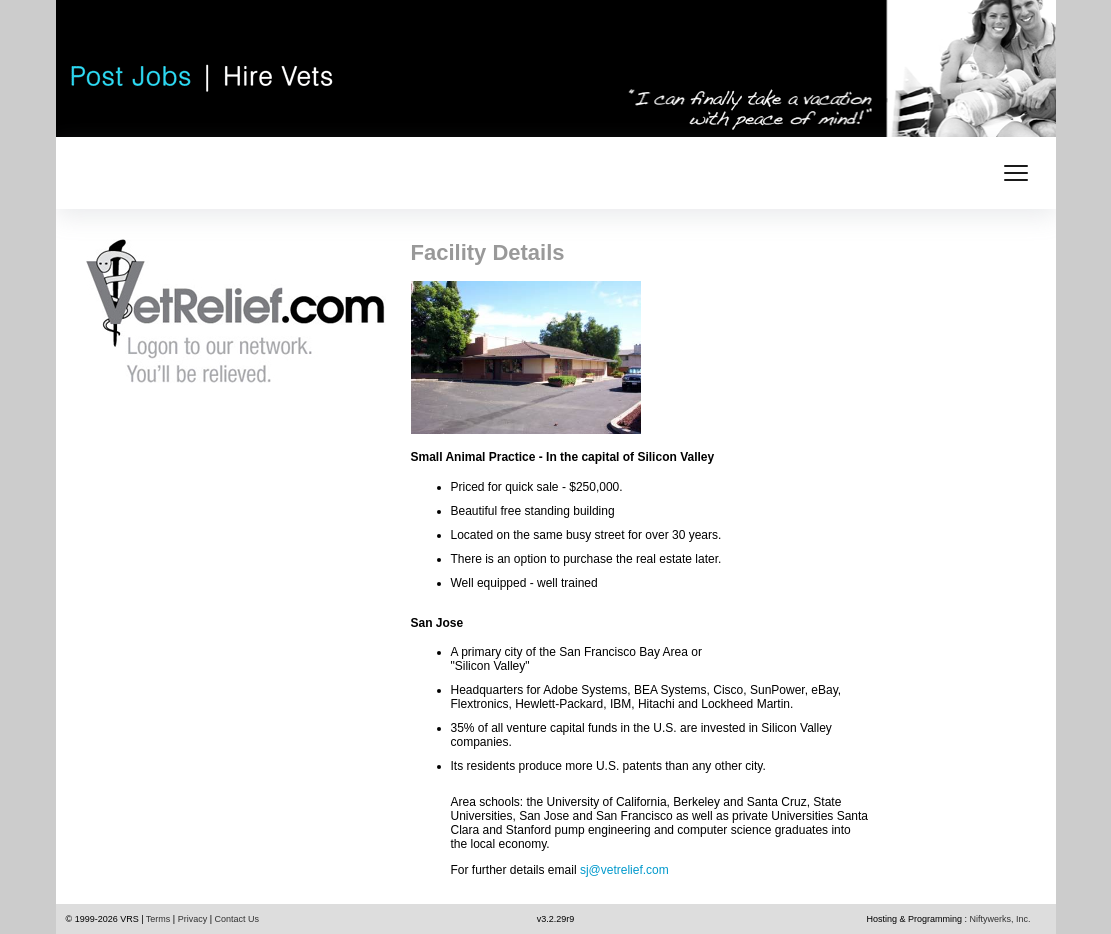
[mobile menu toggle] (1016, 173)
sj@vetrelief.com (624, 870)
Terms (158, 919)
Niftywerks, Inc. (999, 919)
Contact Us (237, 919)
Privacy (193, 919)
